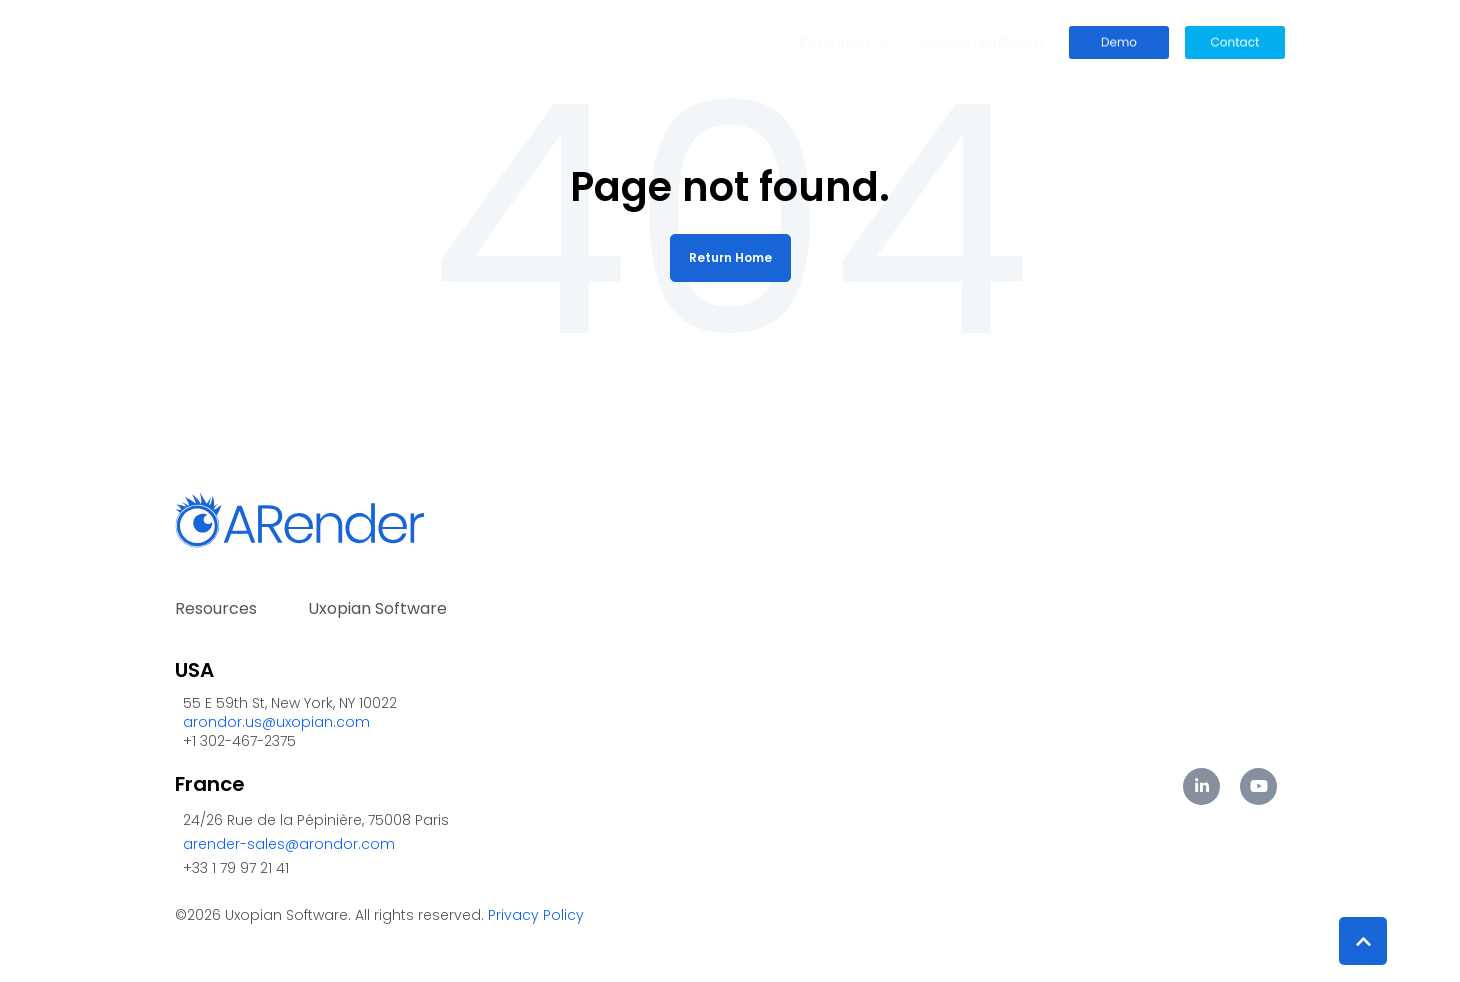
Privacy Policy (536, 915)
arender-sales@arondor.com (289, 844)
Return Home (730, 257)
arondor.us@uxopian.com (276, 722)
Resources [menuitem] (216, 608)
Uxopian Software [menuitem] (377, 608)
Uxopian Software (982, 42)
